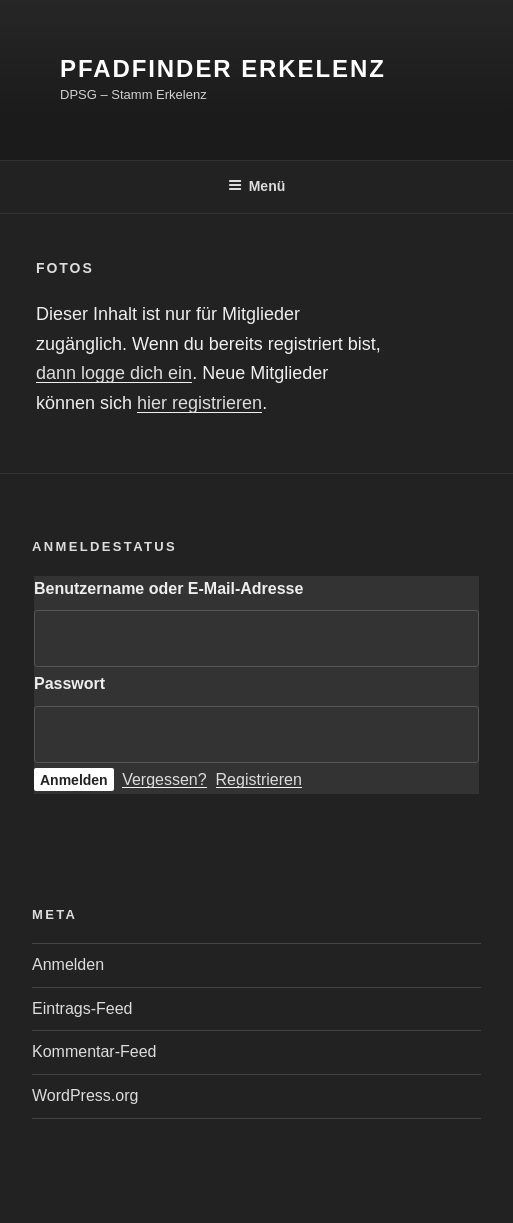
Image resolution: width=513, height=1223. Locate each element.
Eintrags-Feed (82, 1008)
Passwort (69, 683)
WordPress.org (85, 1095)
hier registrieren (199, 403)
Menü (257, 186)
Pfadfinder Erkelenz (223, 68)
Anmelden (68, 964)
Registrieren (259, 779)
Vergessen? (164, 779)
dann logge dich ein (114, 373)
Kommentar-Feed (94, 1051)
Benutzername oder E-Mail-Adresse (168, 588)
